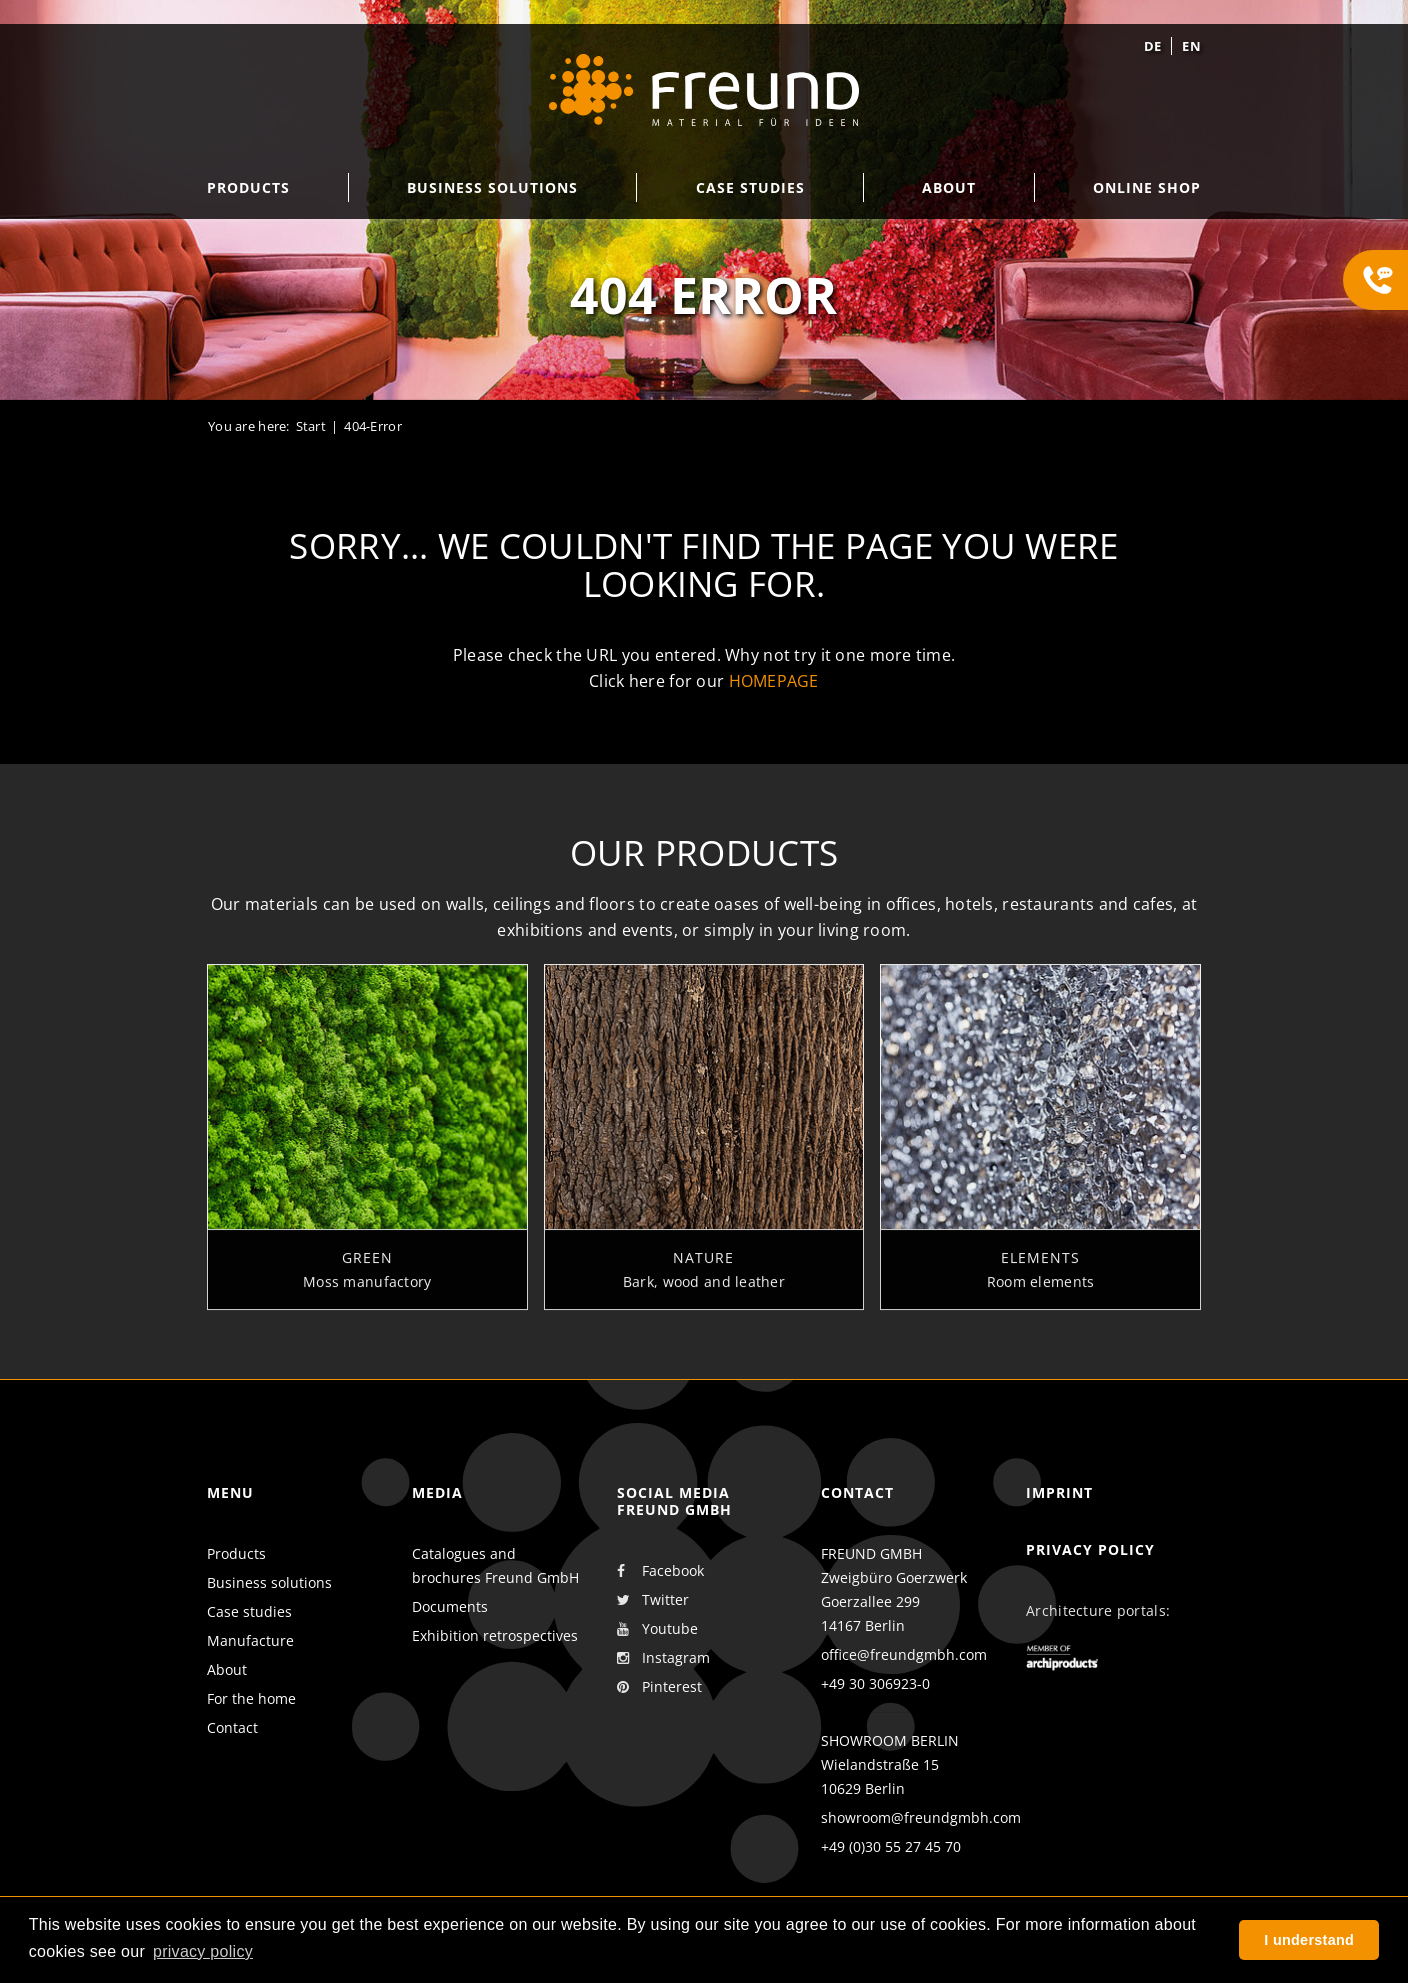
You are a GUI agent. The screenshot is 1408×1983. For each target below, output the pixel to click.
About (227, 1669)
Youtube (657, 1629)
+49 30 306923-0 (875, 1683)
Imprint (1059, 1492)
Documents (450, 1606)
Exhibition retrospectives (495, 1635)
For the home (251, 1698)
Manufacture (250, 1640)
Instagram (663, 1658)
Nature (703, 1271)
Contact (232, 1727)
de (1153, 46)
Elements (1040, 1271)
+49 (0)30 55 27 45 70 (891, 1846)
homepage (774, 681)
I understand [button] (1309, 1940)
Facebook (660, 1571)
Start (311, 426)
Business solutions (269, 1582)
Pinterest (659, 1687)
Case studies (249, 1611)
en (1191, 46)
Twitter (653, 1600)
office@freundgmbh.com (904, 1654)
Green (367, 1271)
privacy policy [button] (203, 1951)
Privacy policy (1090, 1549)
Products (236, 1553)
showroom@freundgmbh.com (921, 1817)
